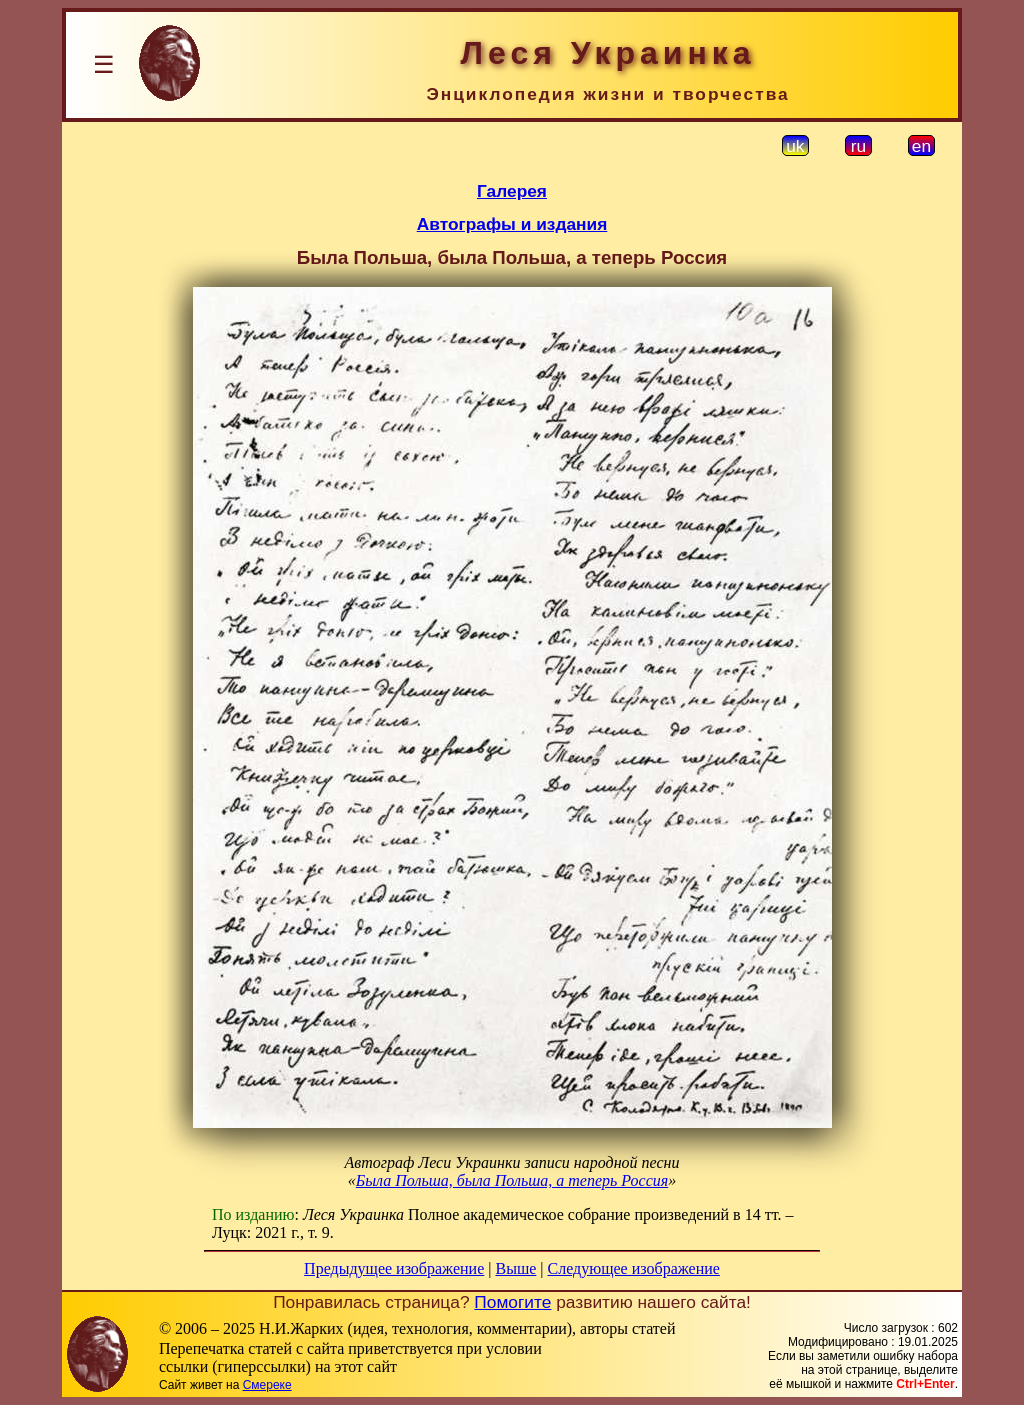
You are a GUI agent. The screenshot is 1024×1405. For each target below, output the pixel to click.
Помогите (512, 1302)
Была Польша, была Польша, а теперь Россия (512, 1180)
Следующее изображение (634, 1268)
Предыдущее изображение (394, 1268)
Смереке (267, 1385)
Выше (515, 1268)
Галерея (512, 191)
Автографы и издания (512, 224)
